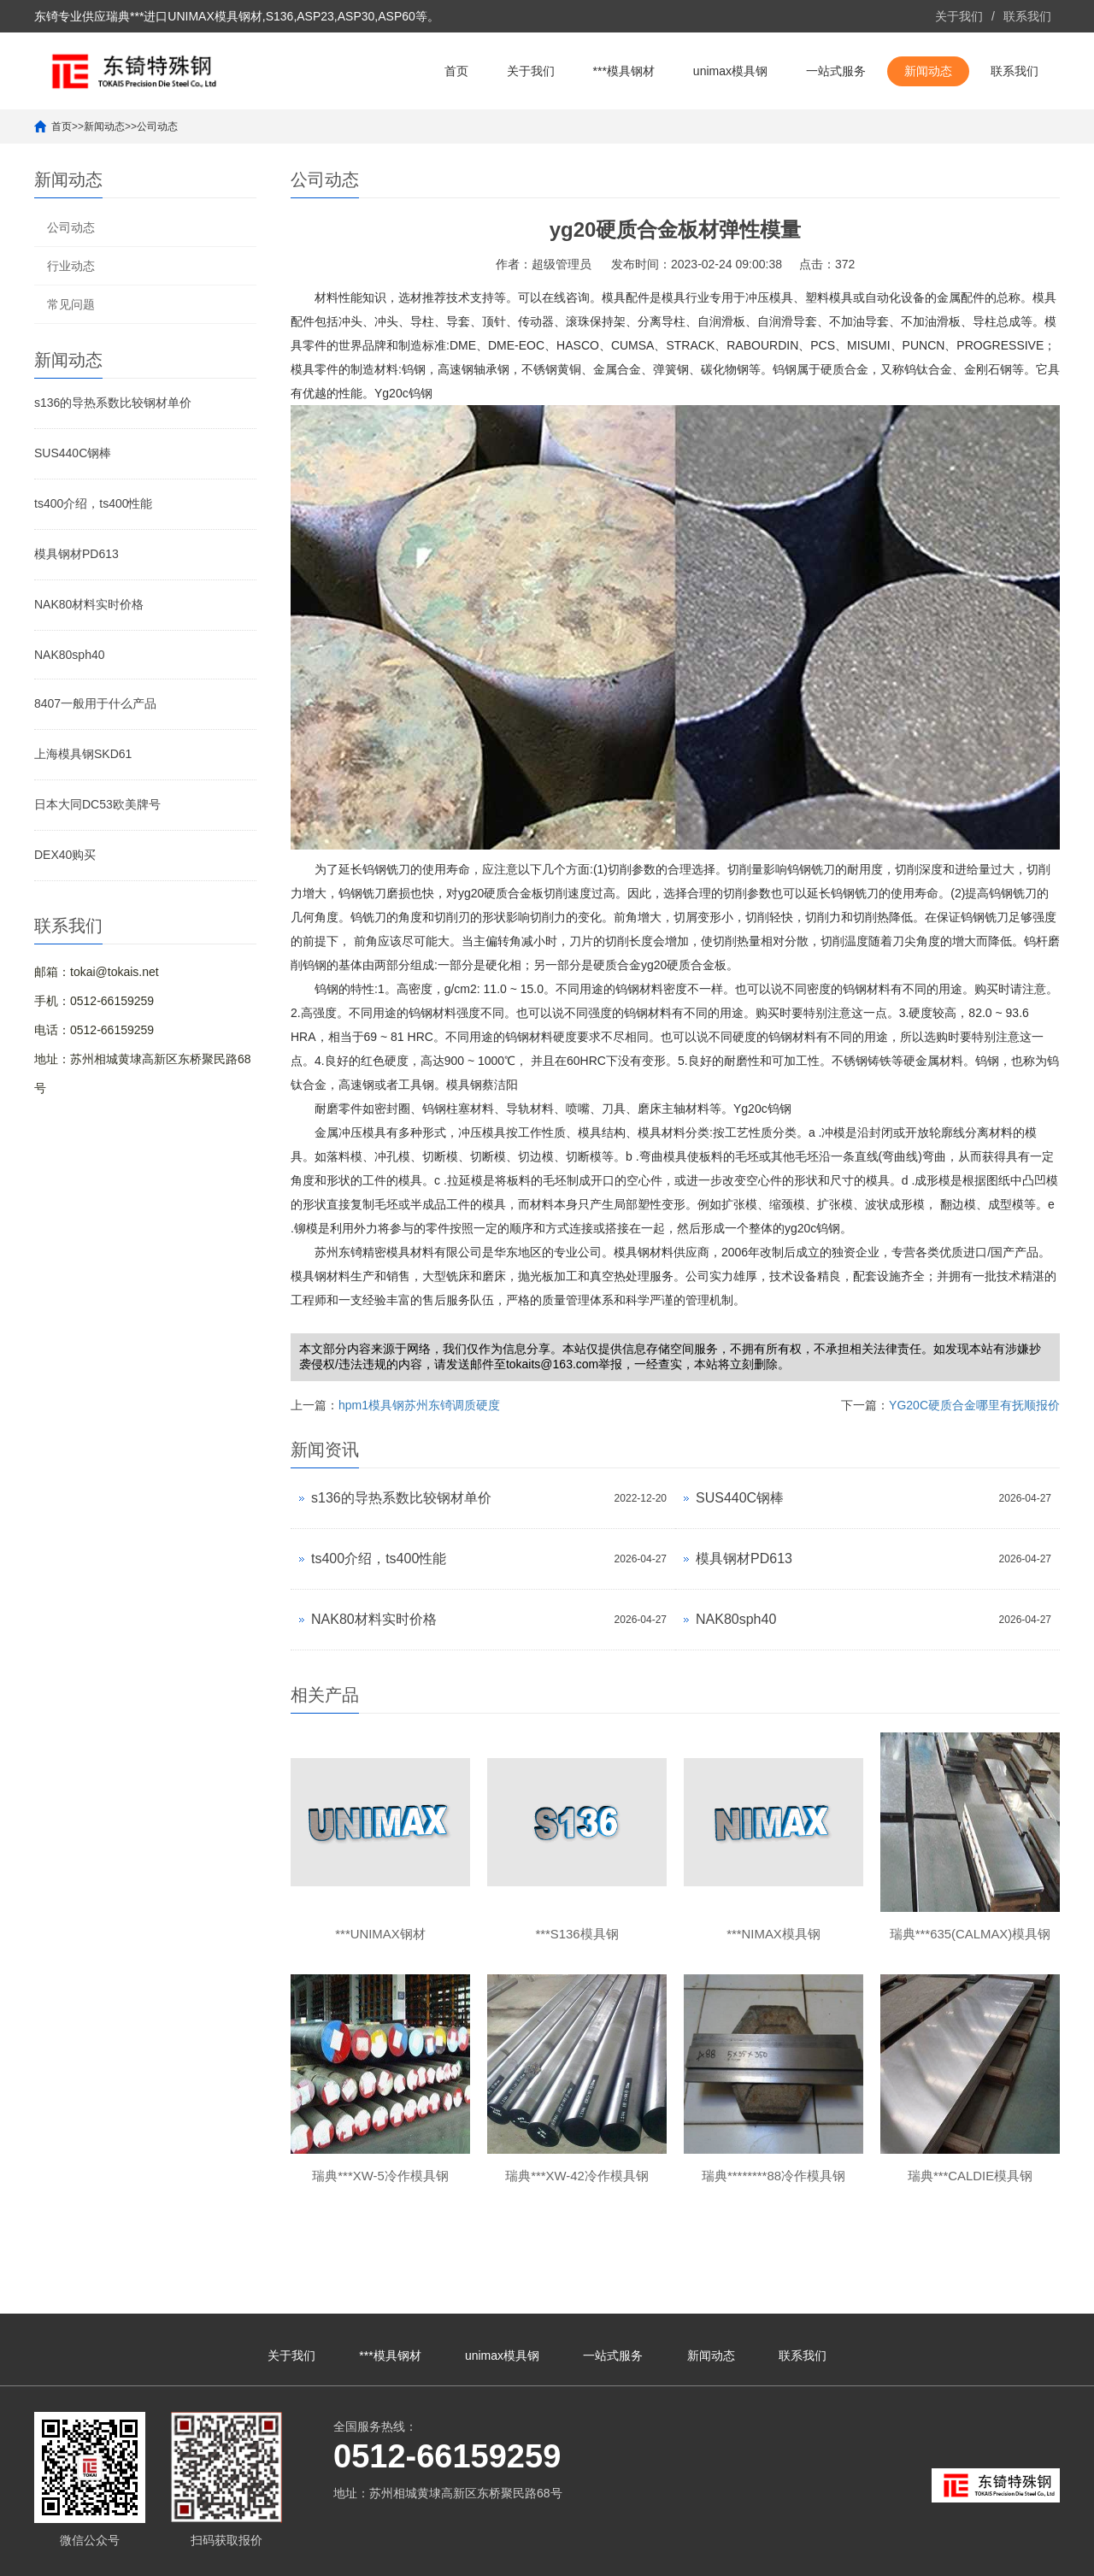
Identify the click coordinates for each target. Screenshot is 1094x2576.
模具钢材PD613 (76, 554)
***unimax (896, 2554)
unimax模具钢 (730, 71)
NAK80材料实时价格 (89, 604)
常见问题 (71, 304)
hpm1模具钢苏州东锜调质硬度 (419, 1405)
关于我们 (959, 16)
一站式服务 (836, 71)
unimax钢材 (954, 2554)
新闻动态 (928, 71)
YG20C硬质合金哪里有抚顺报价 (974, 1405)
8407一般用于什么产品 (95, 703)
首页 (456, 71)
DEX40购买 (65, 855)
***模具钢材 (624, 71)
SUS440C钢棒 (72, 453)
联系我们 (1027, 16)
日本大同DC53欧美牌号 (97, 804)
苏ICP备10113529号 (486, 2554)
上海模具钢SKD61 (83, 754)
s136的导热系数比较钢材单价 (112, 402)
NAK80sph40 (69, 655)
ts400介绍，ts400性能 (93, 503)
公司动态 (157, 126)
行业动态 (71, 266)
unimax (851, 2554)
